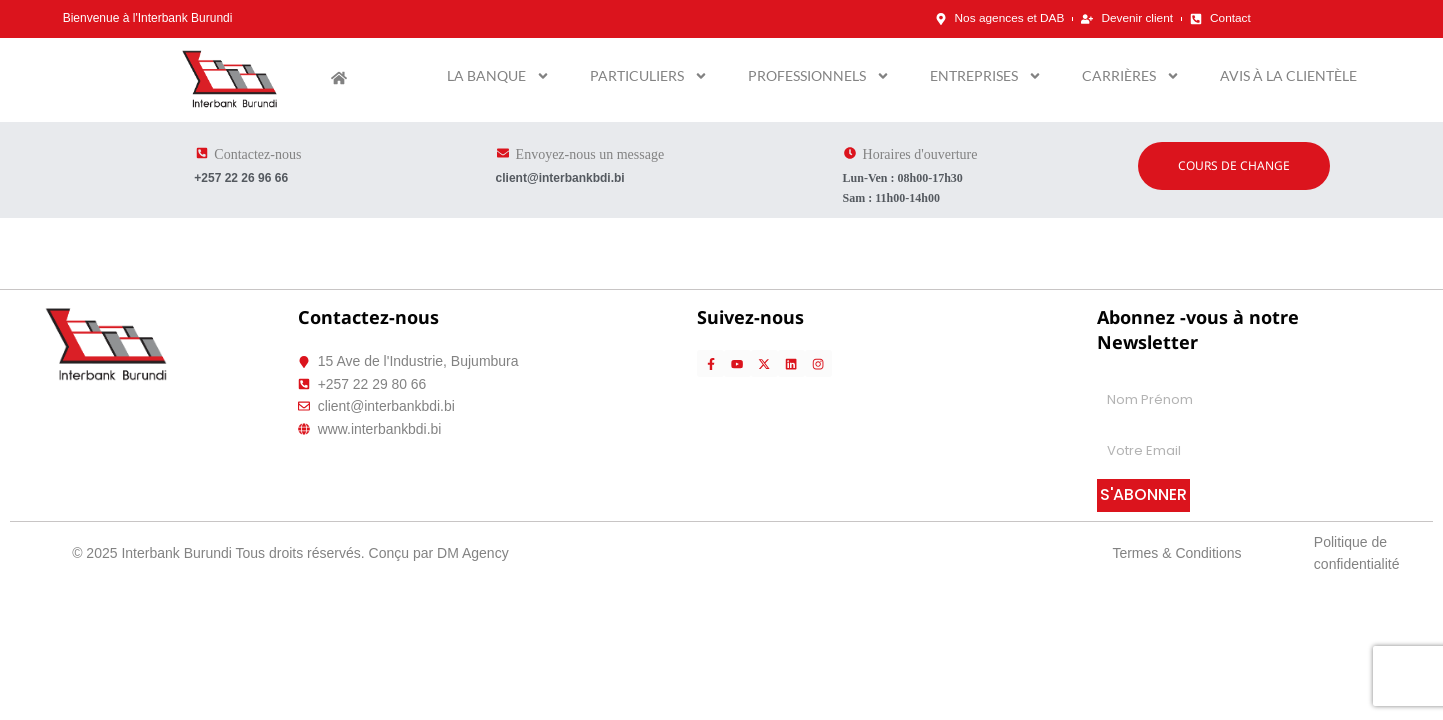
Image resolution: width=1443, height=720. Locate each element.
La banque (498, 76)
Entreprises (986, 76)
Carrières (1131, 76)
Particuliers (649, 76)
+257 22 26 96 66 (241, 178)
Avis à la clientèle (1288, 75)
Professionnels (819, 76)
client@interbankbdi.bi (560, 178)
